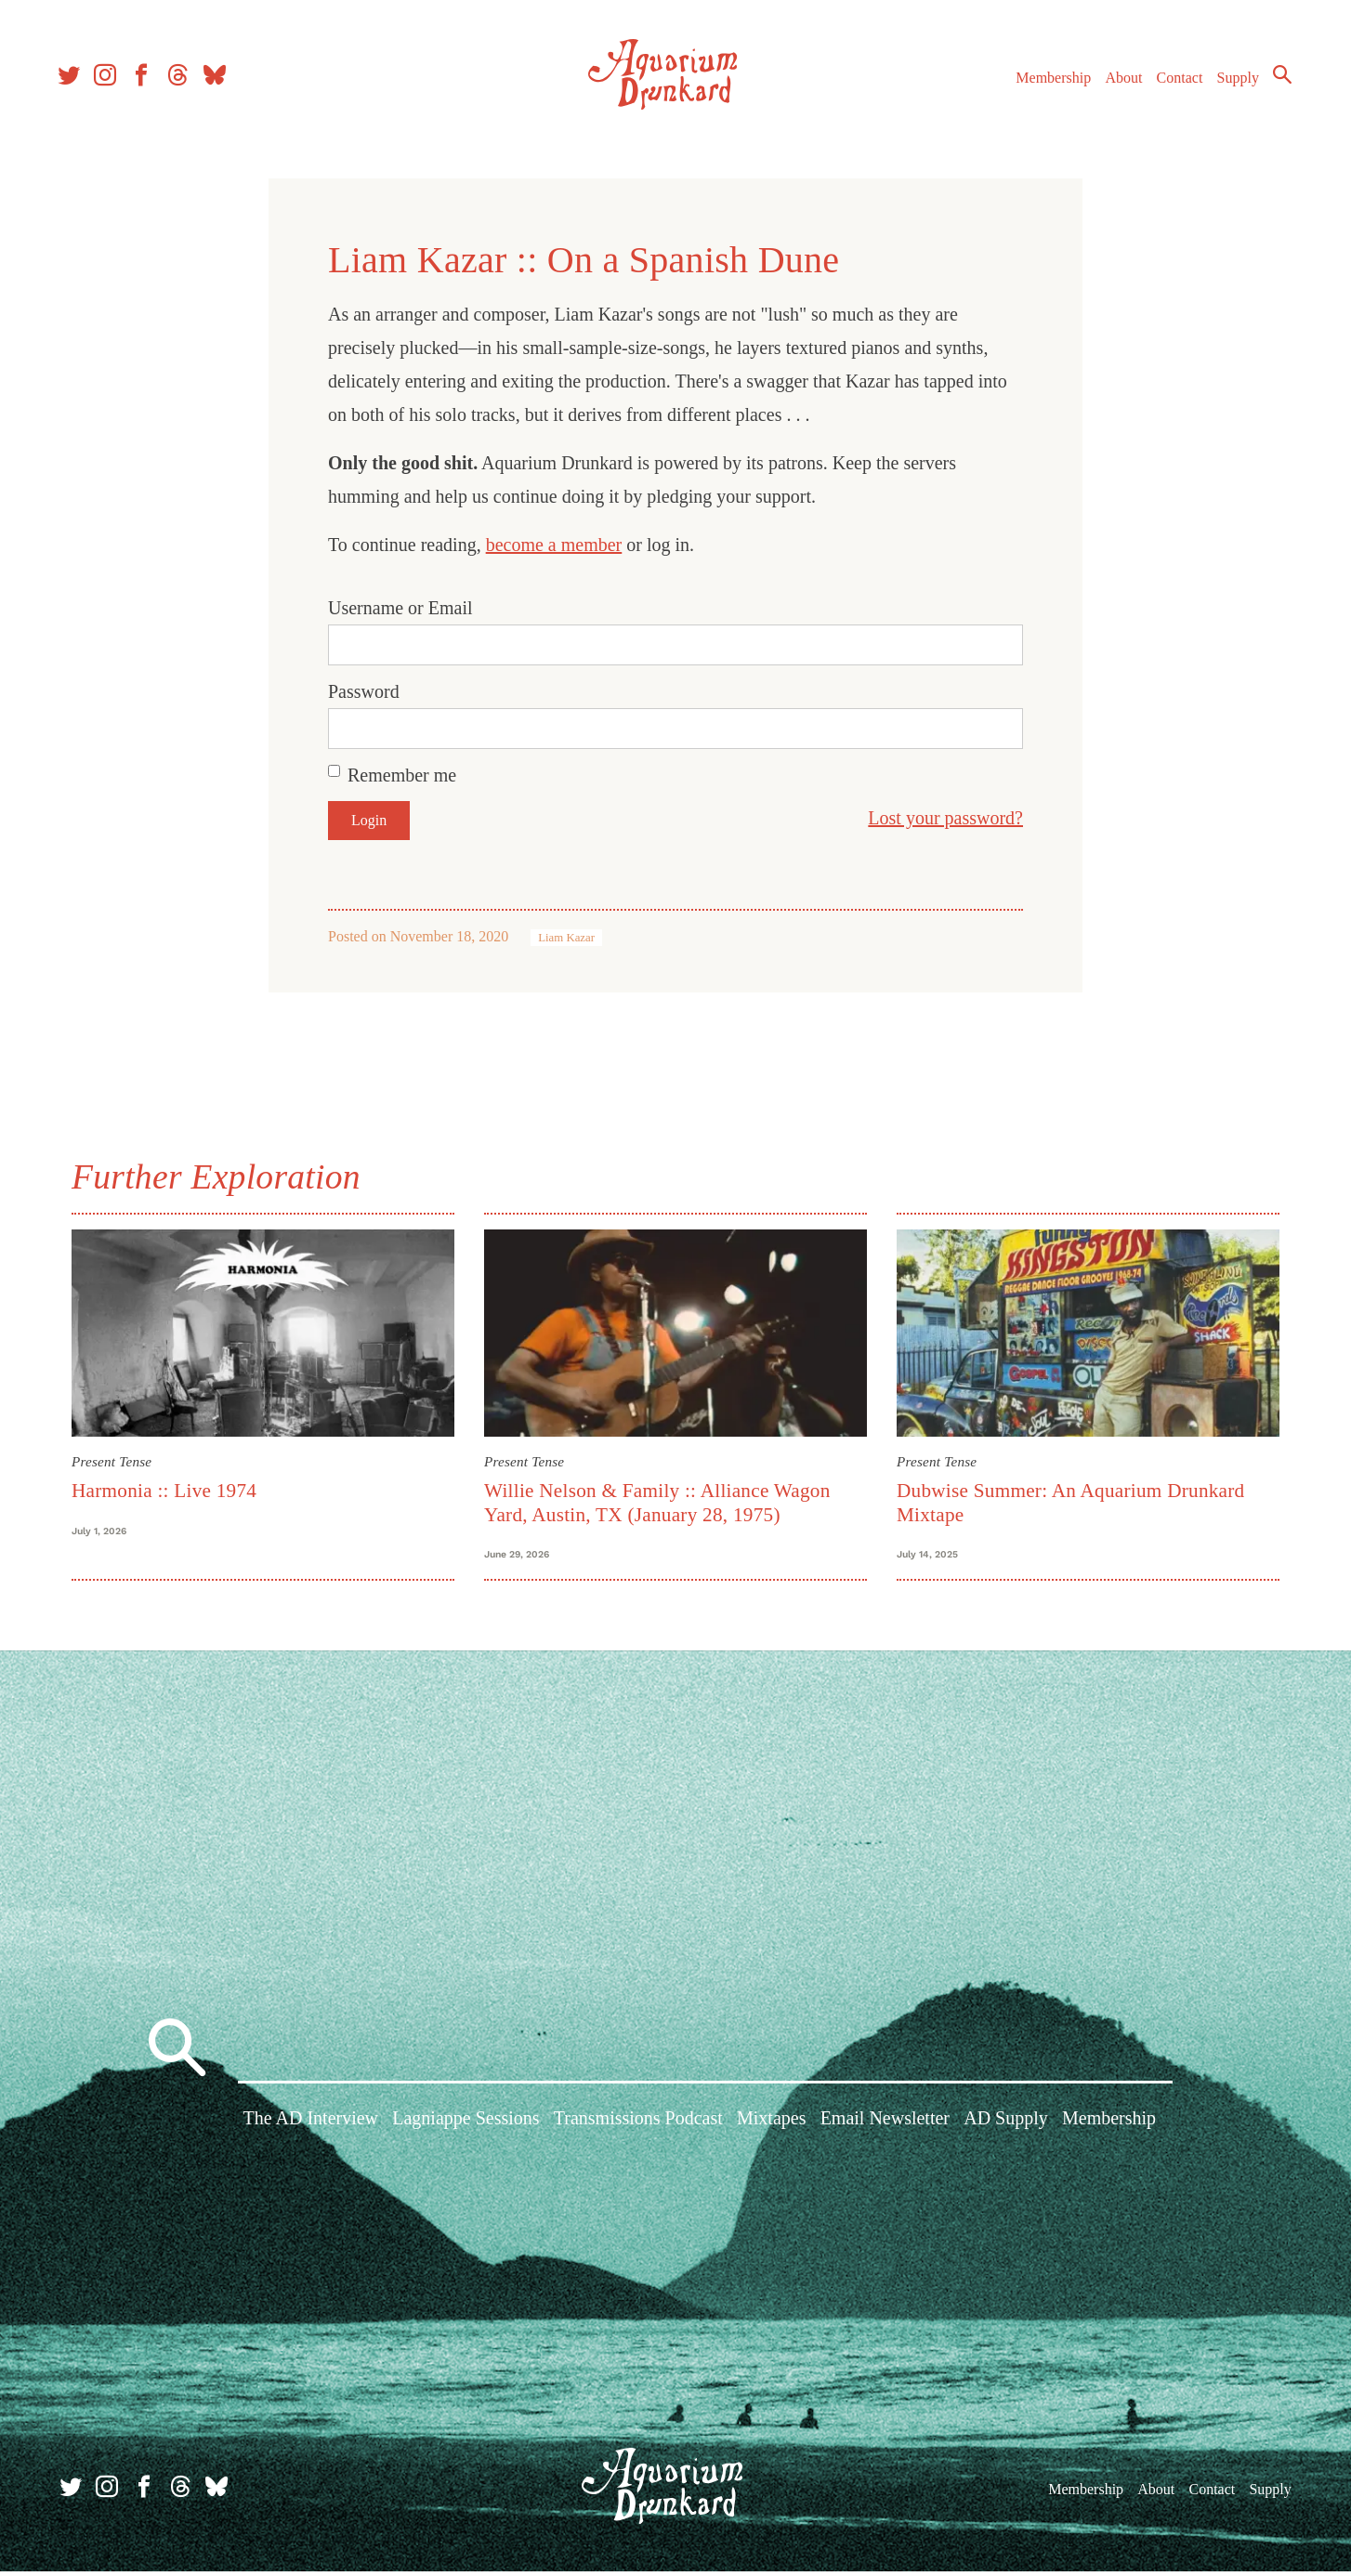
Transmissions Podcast (638, 2125)
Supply (1232, 82)
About (1117, 82)
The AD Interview (311, 2125)
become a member (554, 544)
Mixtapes (771, 2125)
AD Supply (1006, 2125)
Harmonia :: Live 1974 (164, 1490)
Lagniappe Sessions (465, 2125)
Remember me (402, 775)
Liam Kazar (566, 937)
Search (1276, 79)
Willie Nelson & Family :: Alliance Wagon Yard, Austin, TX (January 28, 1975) (657, 1502)
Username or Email (400, 608)
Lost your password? (945, 818)
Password (364, 691)
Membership (1047, 82)
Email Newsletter (885, 2125)
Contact (1174, 82)
